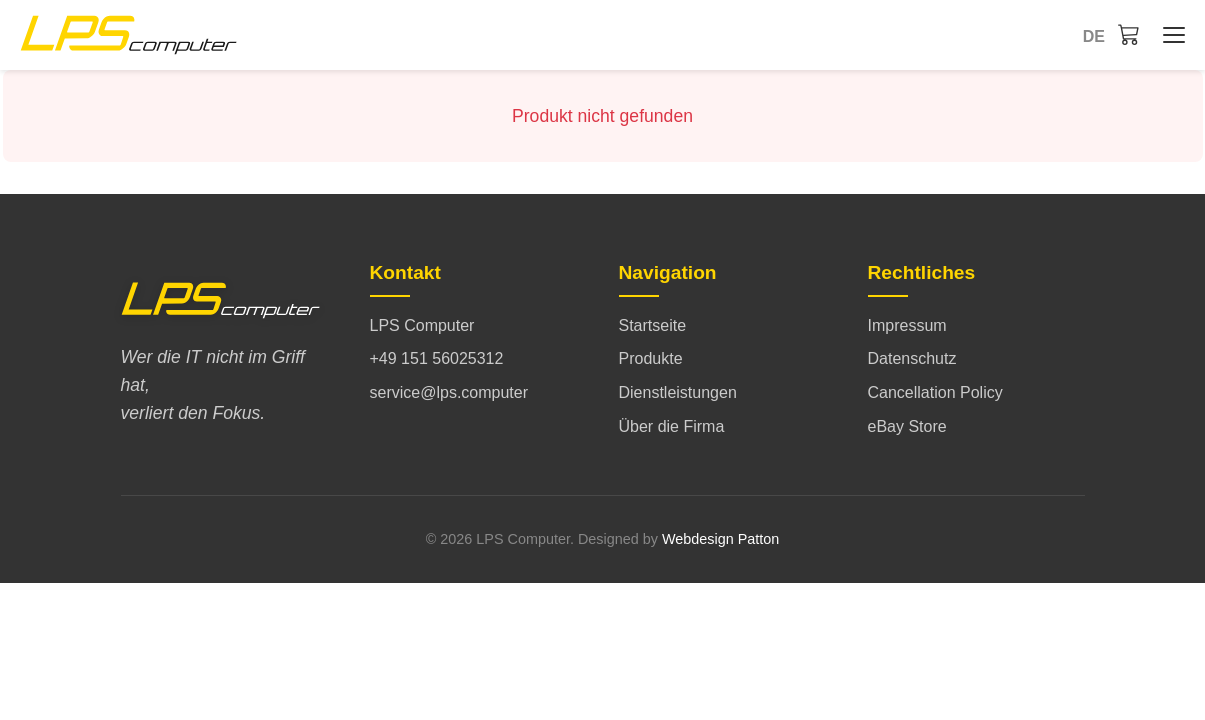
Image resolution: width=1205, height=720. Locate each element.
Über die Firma (672, 426)
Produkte (651, 358)
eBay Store (907, 426)
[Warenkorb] (1129, 34)
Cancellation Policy (935, 392)
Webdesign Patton (720, 539)
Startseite (653, 325)
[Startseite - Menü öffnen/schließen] (1169, 35)
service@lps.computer (449, 392)
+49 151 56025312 (437, 358)
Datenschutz (912, 358)
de (1094, 36)
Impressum (907, 325)
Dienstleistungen (678, 392)
